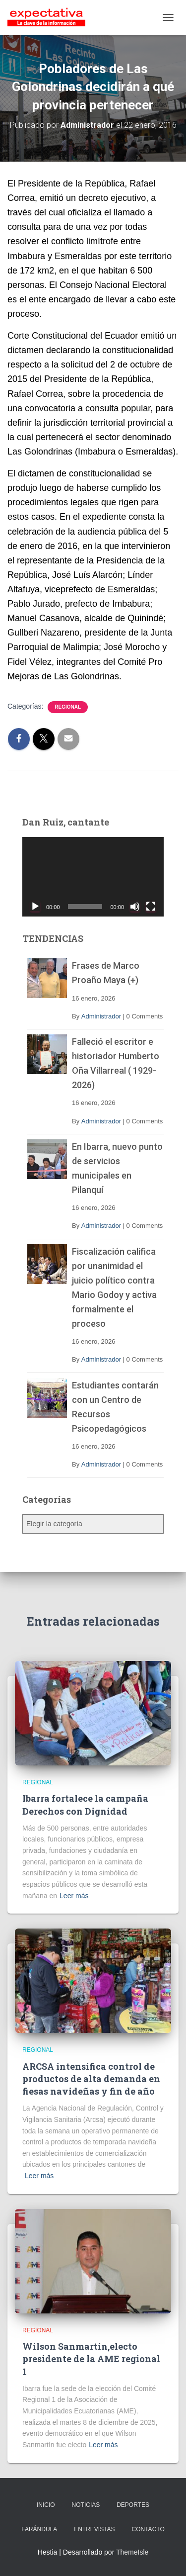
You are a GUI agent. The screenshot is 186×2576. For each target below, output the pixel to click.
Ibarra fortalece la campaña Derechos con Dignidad (85, 1804)
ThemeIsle (132, 2552)
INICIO (46, 2504)
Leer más (74, 1896)
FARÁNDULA (39, 2529)
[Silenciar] (135, 907)
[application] (93, 877)
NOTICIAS (86, 2504)
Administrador (101, 1016)
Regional (68, 707)
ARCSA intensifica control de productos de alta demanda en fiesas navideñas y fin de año (91, 2078)
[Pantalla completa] (151, 907)
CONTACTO (148, 2529)
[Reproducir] (35, 907)
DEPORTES (133, 2504)
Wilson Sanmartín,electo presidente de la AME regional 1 (91, 2358)
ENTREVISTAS (94, 2529)
